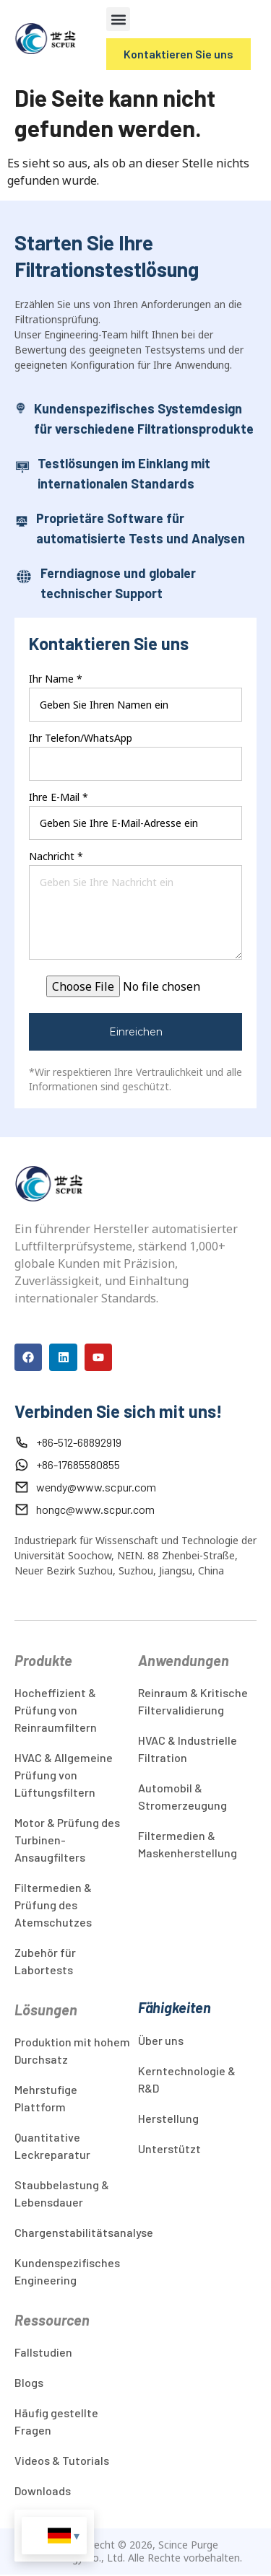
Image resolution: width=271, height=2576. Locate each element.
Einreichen (136, 1031)
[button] (118, 19)
